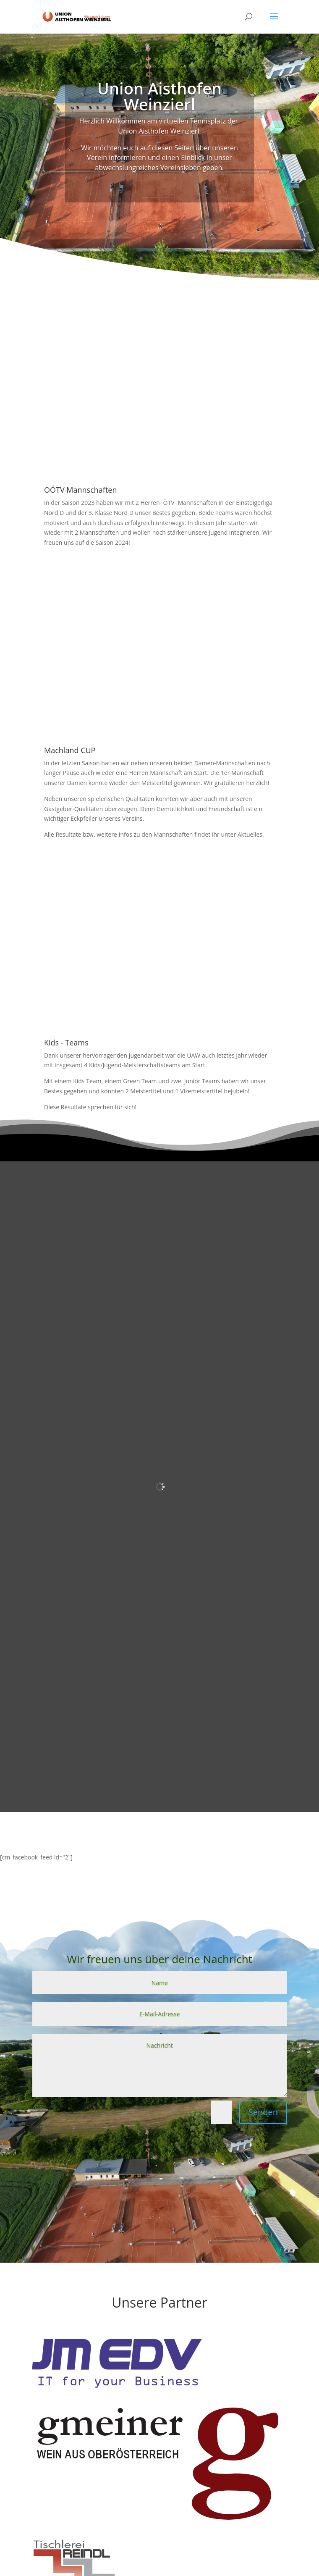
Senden (263, 2112)
